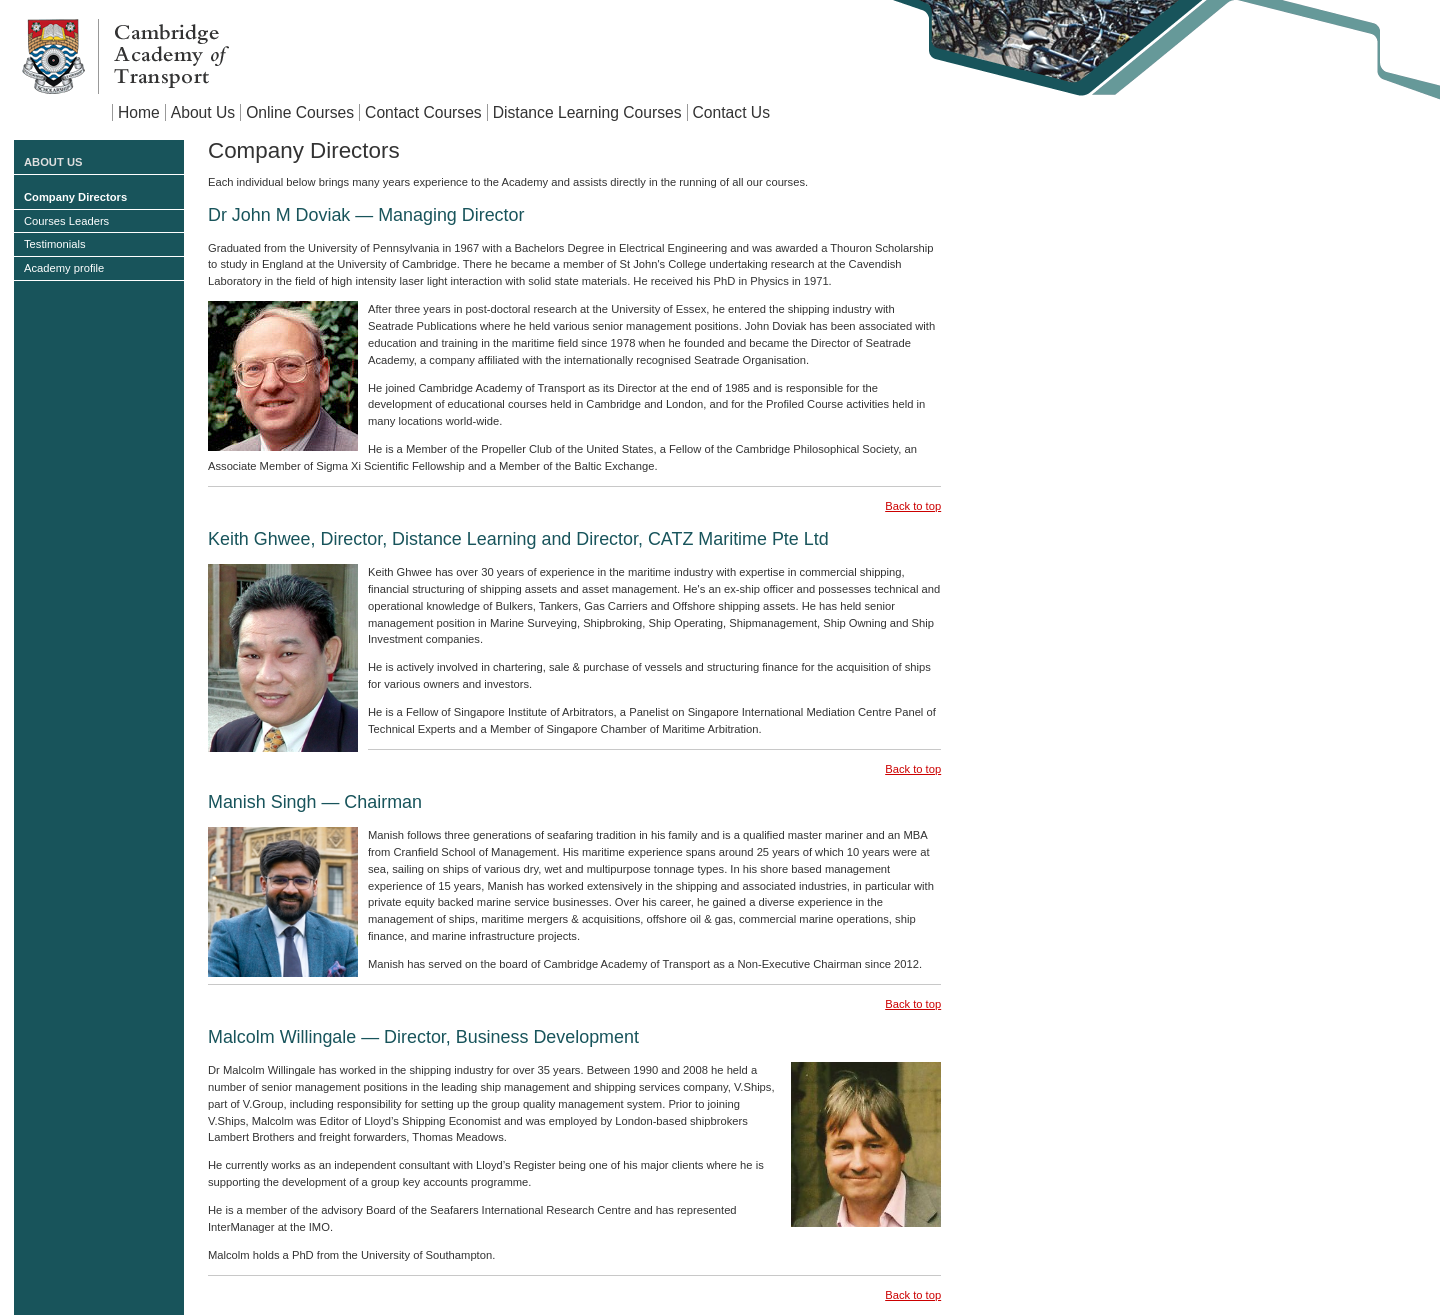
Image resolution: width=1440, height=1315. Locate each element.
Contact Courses (423, 112)
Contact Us (731, 112)
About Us (203, 112)
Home (139, 112)
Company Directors (75, 197)
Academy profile (64, 268)
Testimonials (55, 244)
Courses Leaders (66, 221)
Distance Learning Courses (587, 112)
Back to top (913, 506)
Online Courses (300, 112)
